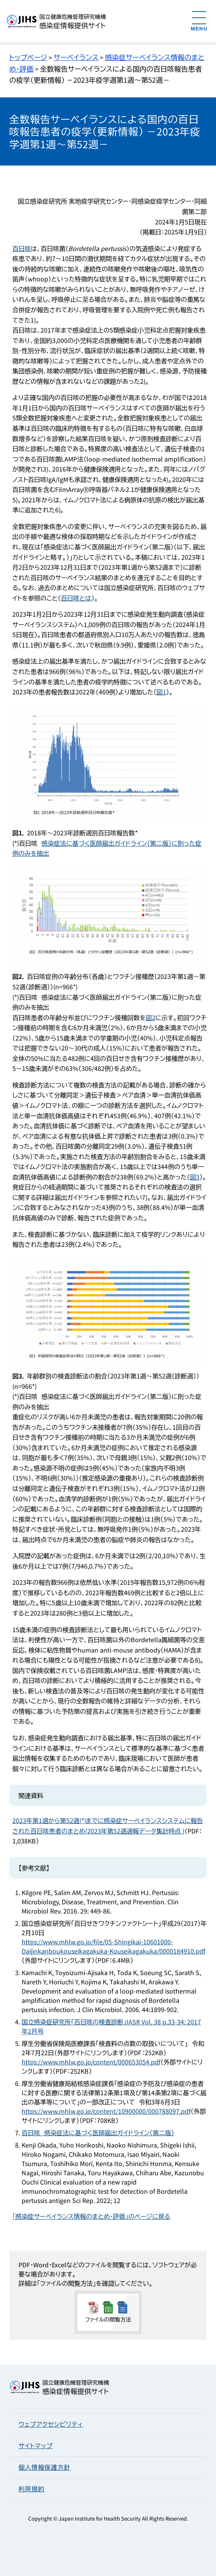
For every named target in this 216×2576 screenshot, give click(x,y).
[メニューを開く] (199, 20)
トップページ (28, 57)
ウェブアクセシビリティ (51, 2424)
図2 (150, 1017)
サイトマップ (36, 2445)
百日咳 (21, 248)
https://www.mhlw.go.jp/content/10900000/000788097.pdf (106, 2111)
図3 (194, 1176)
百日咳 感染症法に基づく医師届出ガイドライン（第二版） (98, 2132)
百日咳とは (76, 597)
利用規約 (31, 2488)
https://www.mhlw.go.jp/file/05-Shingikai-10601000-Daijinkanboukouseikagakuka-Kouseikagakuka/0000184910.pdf (113, 1946)
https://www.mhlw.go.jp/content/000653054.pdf (91, 2061)
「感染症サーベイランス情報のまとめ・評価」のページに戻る (91, 2216)
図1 (161, 691)
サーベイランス (76, 57)
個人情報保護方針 (44, 2467)
